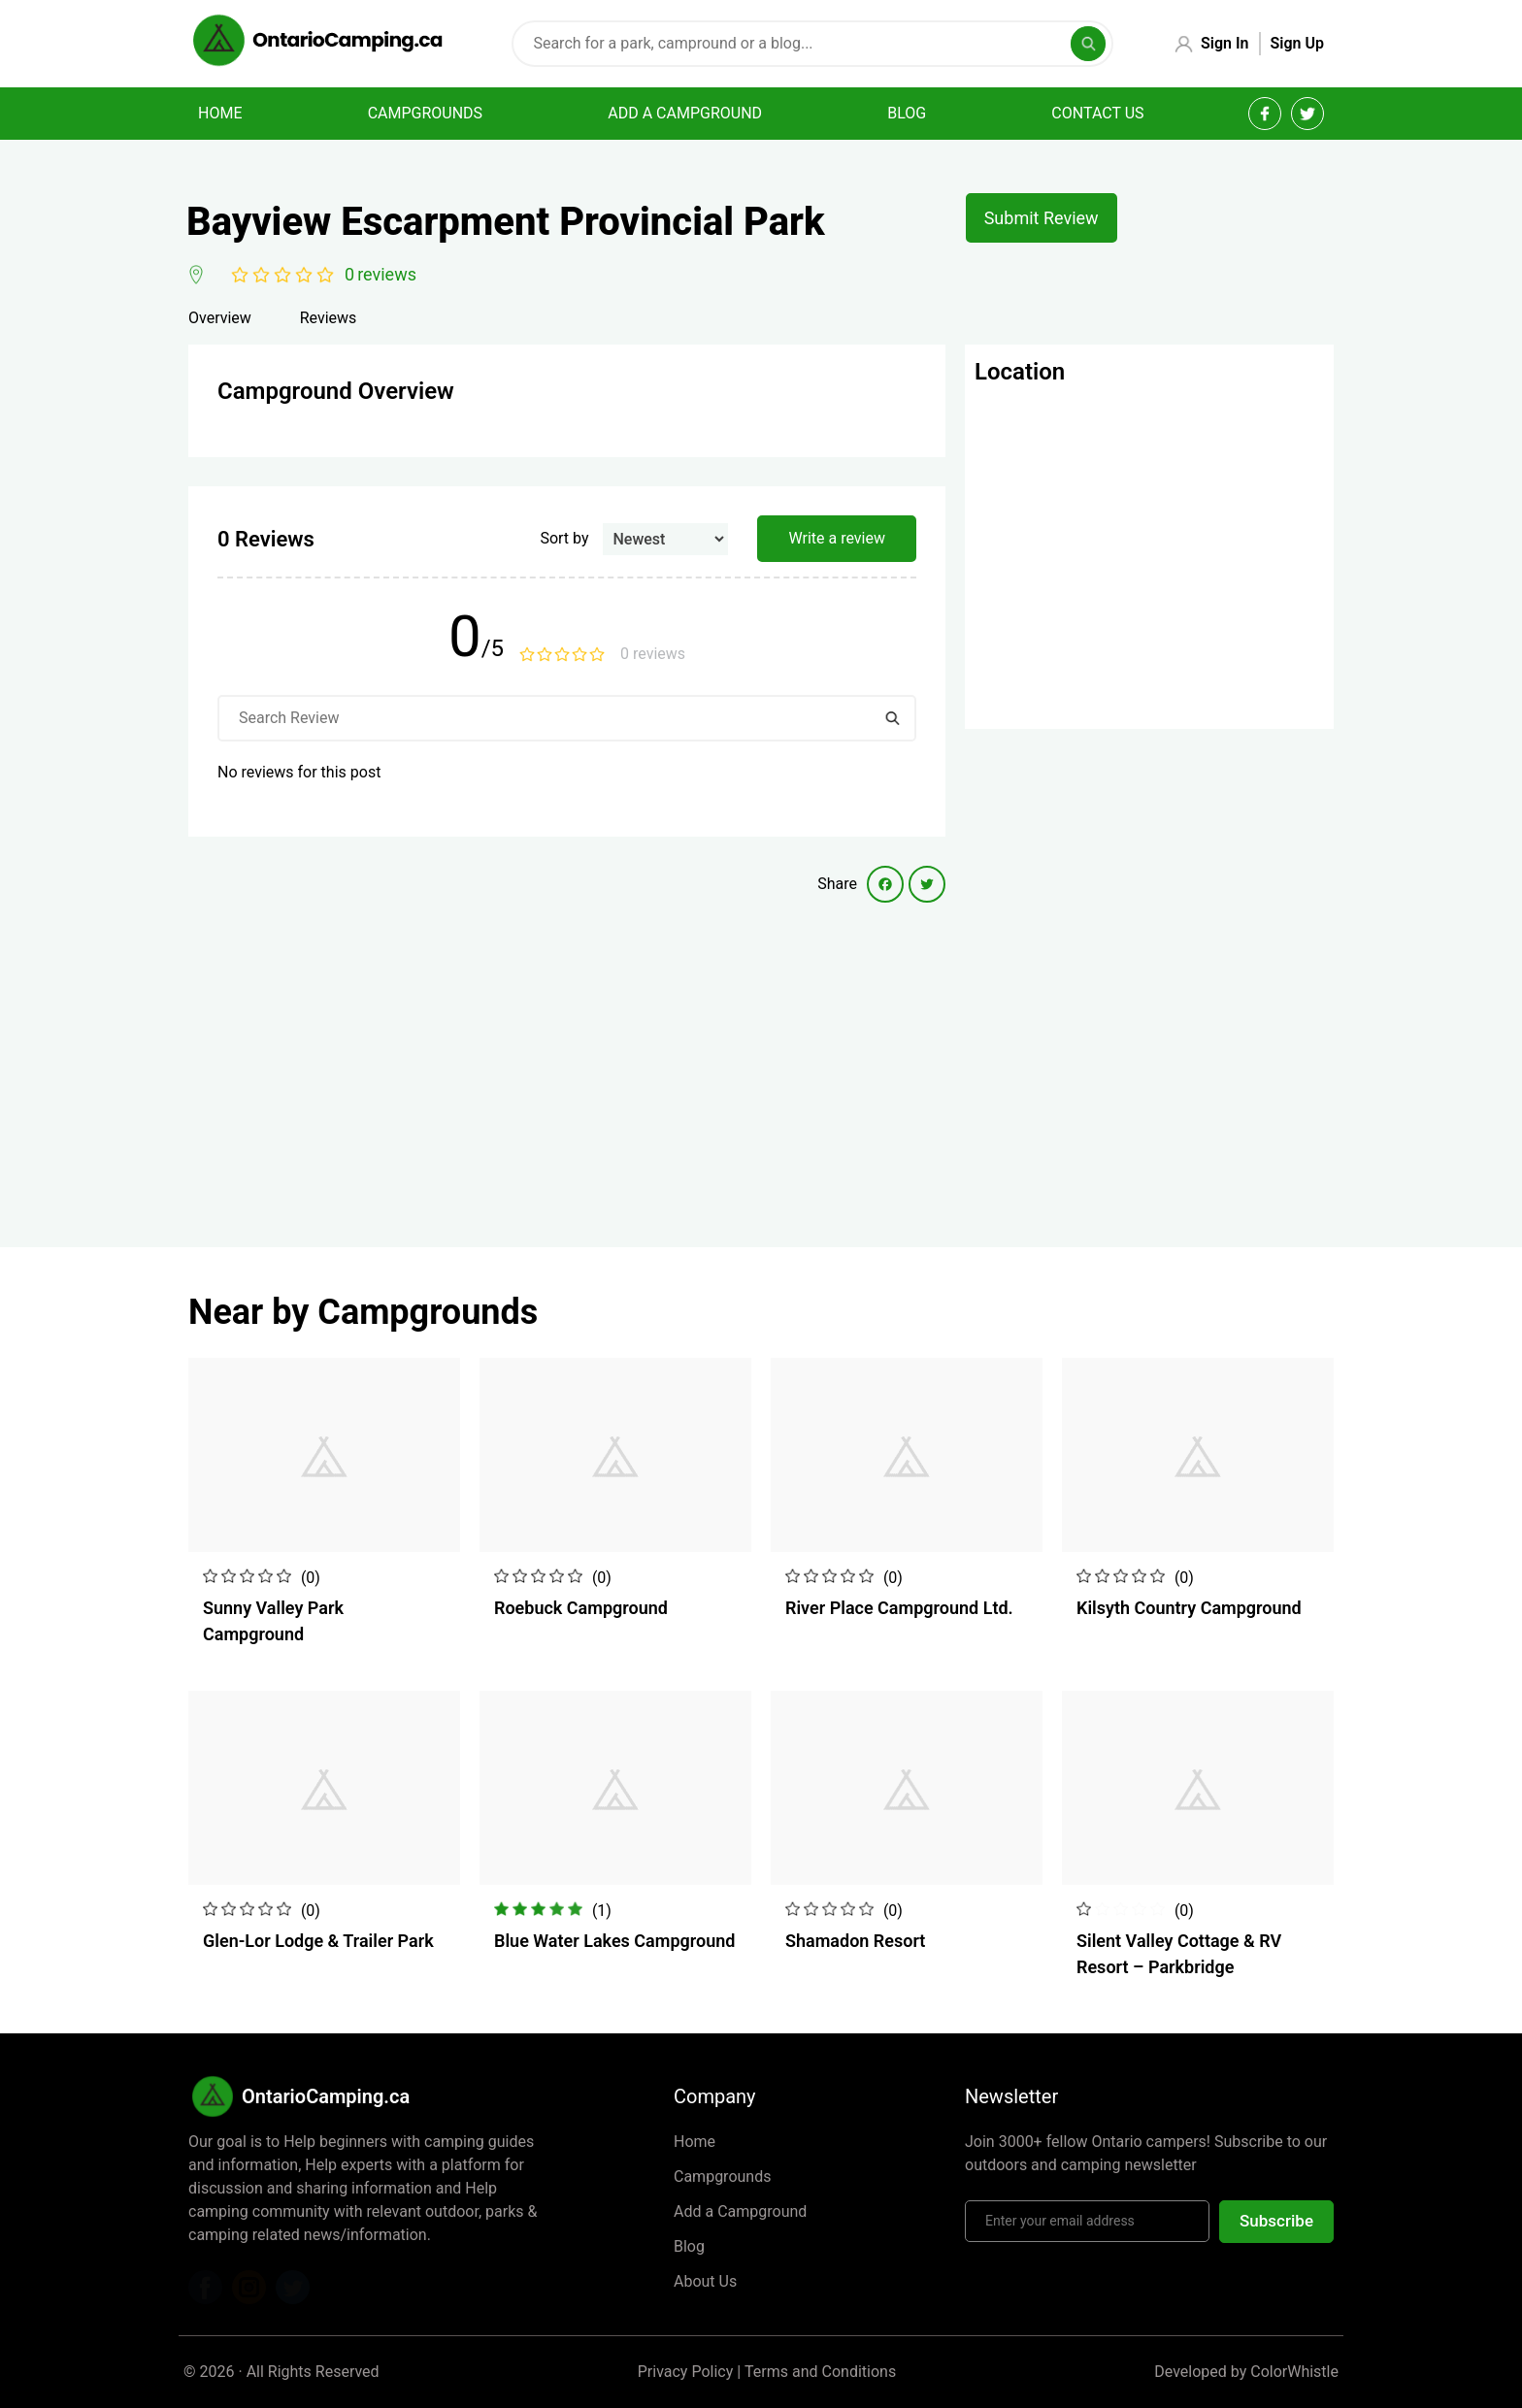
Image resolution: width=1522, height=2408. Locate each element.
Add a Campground (740, 2211)
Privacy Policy (686, 2371)
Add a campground (685, 113)
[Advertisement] (566, 1058)
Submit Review (1041, 218)
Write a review (836, 538)
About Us (705, 2281)
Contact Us (1097, 113)
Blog (906, 113)
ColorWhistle (1294, 2371)
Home (220, 113)
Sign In (1224, 43)
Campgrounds (425, 113)
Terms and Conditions (820, 2371)
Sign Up (1297, 43)
